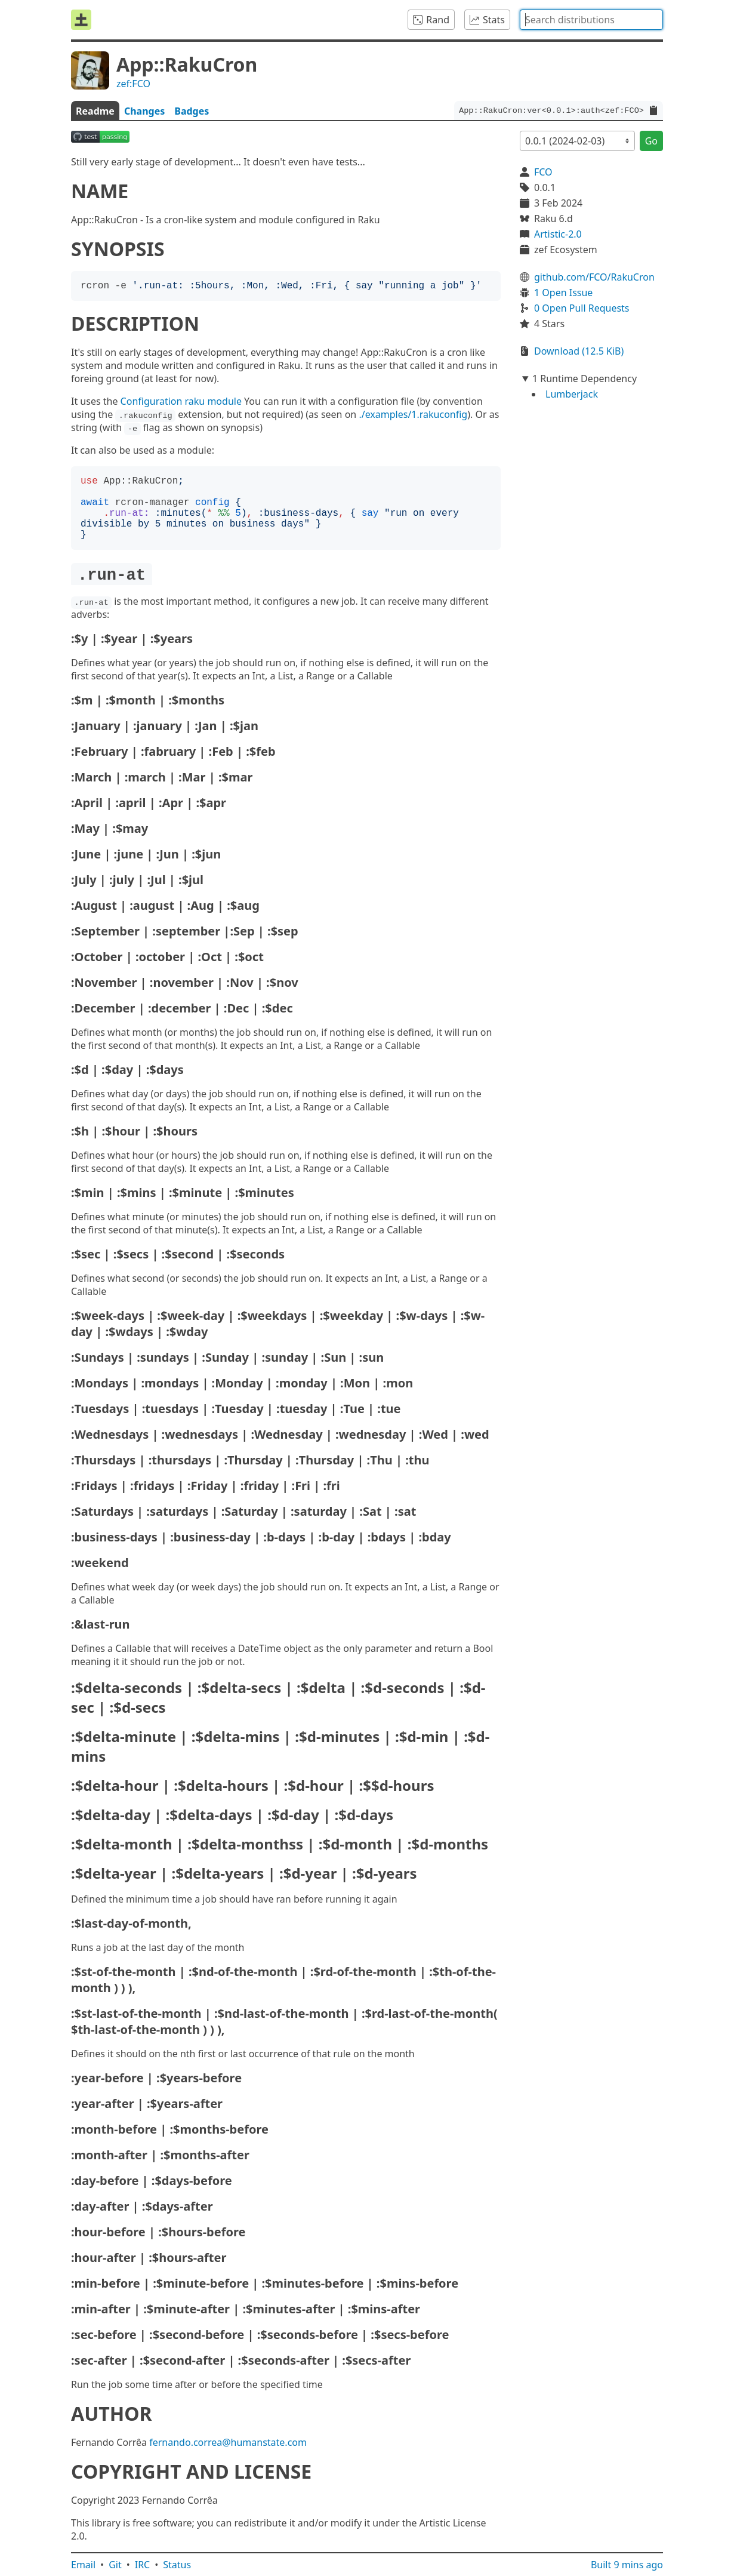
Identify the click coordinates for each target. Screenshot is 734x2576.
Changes (144, 111)
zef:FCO (133, 83)
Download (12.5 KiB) (579, 351)
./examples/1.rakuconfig (413, 414)
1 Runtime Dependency (584, 378)
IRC (142, 2564)
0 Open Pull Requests (582, 308)
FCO (543, 171)
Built (627, 2564)
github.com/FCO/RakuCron (594, 277)
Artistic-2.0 (558, 234)
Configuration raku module (181, 401)
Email (83, 2564)
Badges (191, 111)
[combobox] (591, 20)
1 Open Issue (563, 292)
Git (115, 2564)
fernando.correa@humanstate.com (228, 2442)
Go (651, 140)
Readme (95, 111)
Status (177, 2564)
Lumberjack (571, 394)
